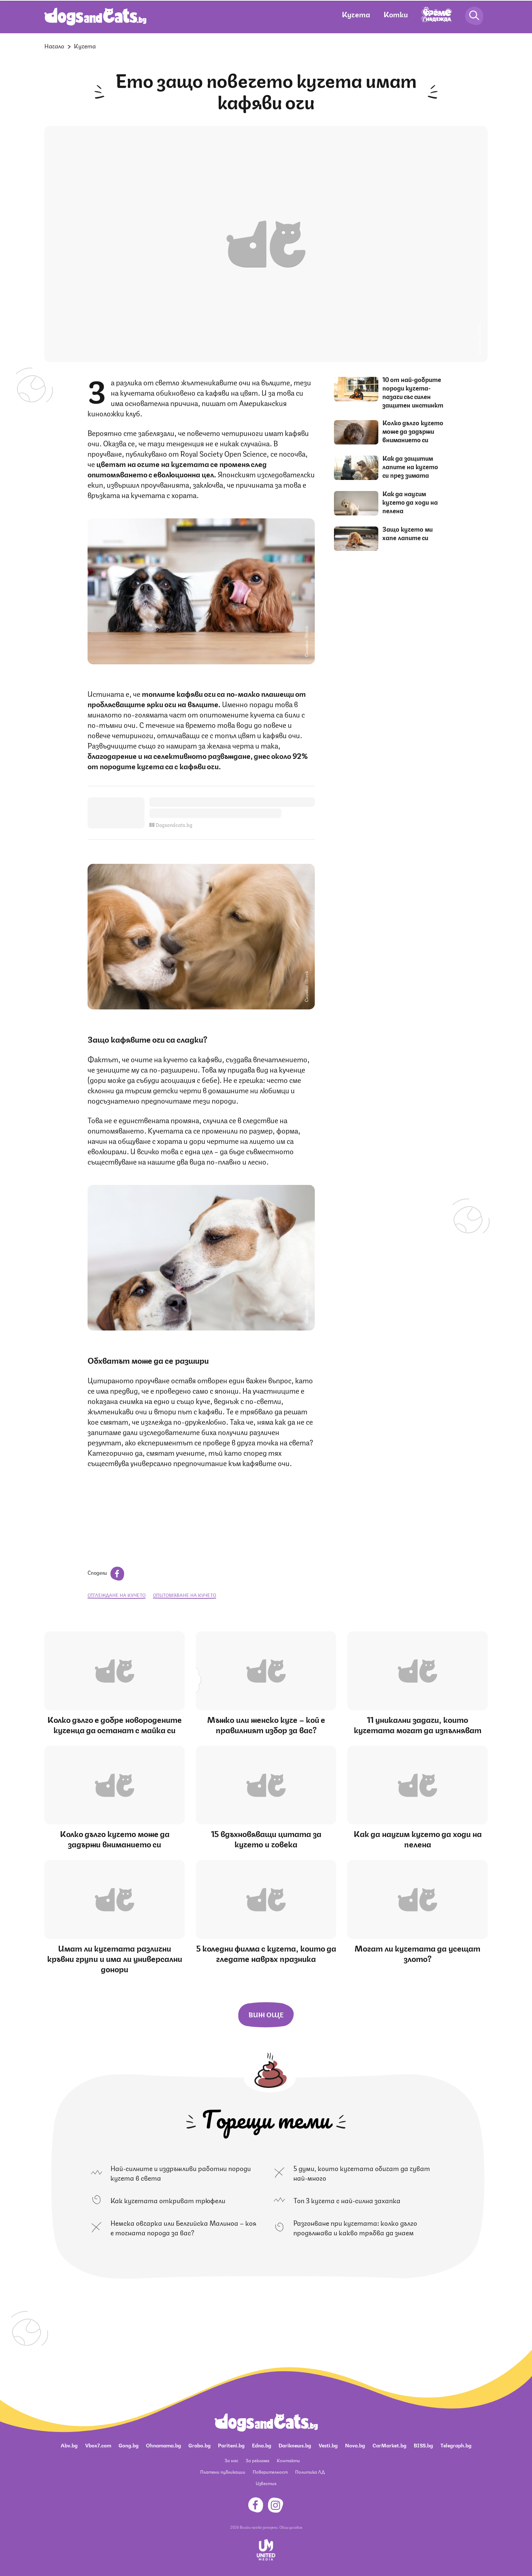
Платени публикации (222, 2471)
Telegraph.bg (455, 2445)
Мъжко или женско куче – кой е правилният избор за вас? (266, 1724)
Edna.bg (261, 2445)
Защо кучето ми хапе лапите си (407, 533)
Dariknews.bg (295, 2445)
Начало (54, 45)
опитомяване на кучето (184, 1595)
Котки (395, 13)
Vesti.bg (328, 2445)
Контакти (288, 2460)
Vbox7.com (98, 2445)
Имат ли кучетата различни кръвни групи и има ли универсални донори (114, 1958)
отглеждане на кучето (117, 1595)
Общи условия (290, 2526)
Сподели (106, 1572)
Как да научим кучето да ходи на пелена (410, 502)
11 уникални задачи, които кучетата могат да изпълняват (417, 1724)
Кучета (356, 13)
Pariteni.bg (231, 2445)
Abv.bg (69, 2445)
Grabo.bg (199, 2445)
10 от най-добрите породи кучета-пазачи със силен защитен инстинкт (412, 392)
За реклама (257, 2460)
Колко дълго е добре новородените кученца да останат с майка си (114, 1724)
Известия (266, 2483)
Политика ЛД (310, 2471)
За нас (231, 2460)
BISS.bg (423, 2445)
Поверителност (270, 2471)
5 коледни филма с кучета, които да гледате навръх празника (266, 1953)
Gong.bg (129, 2445)
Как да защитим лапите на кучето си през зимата (410, 466)
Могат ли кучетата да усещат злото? (417, 1953)
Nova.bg (355, 2445)
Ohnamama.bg (163, 2445)
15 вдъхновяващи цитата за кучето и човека (266, 1838)
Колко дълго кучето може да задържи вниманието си (412, 431)
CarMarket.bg (389, 2445)
